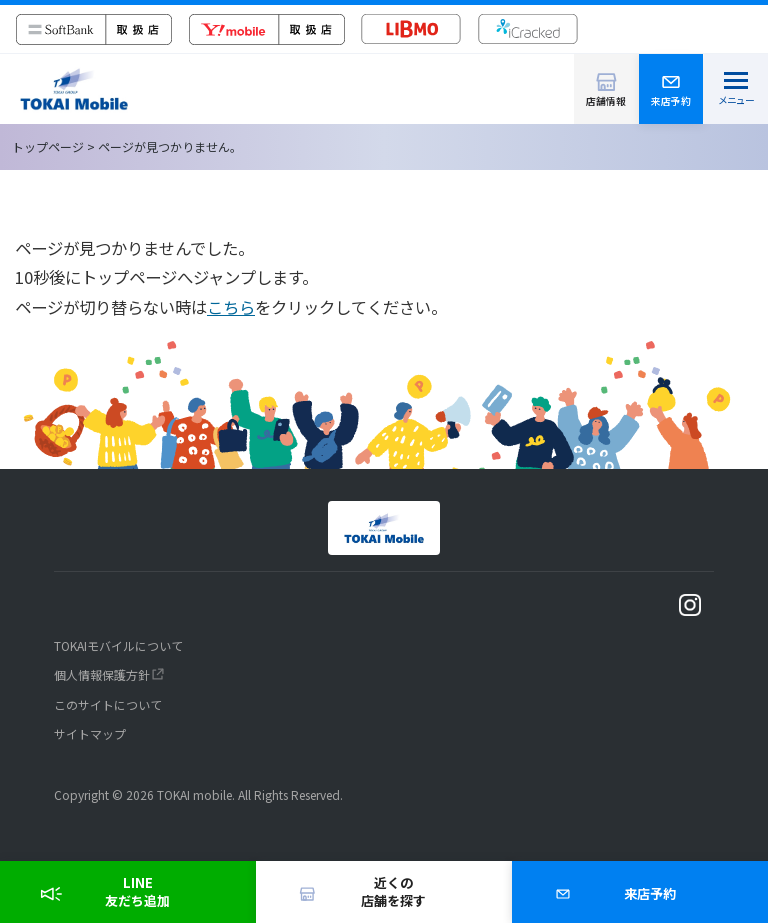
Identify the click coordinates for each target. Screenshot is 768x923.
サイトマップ (90, 733)
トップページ (48, 146)
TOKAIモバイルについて (118, 645)
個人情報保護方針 (102, 674)
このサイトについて (108, 704)
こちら (231, 307)
